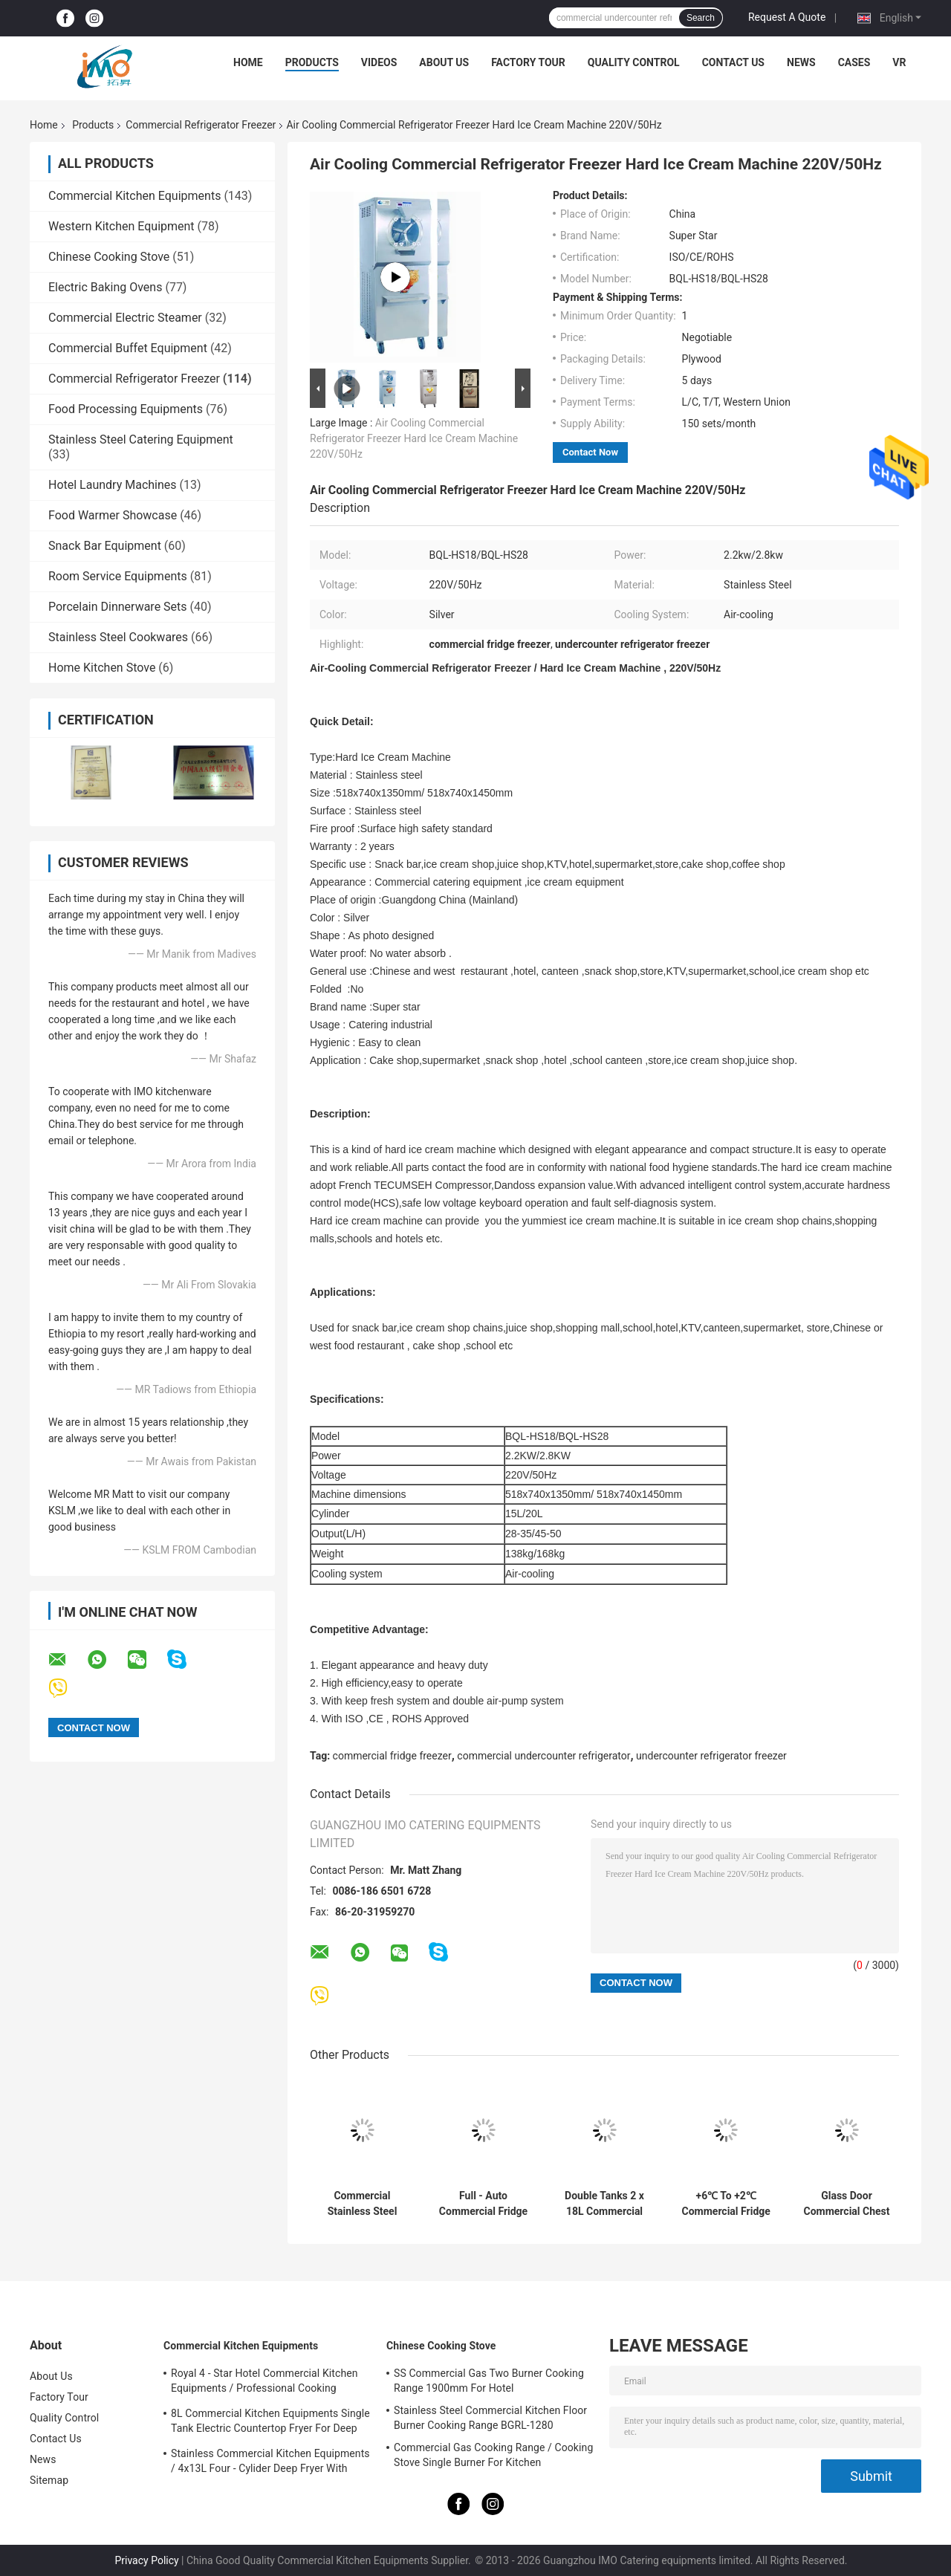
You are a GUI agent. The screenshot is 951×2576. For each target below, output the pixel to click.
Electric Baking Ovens (105, 287)
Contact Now (590, 452)
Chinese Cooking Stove (108, 257)
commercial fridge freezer (392, 1756)
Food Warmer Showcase (112, 515)
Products (312, 62)
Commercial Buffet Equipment (127, 348)
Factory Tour (528, 62)
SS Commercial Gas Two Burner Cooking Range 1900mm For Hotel (489, 2380)
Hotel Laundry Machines (112, 485)
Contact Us (733, 62)
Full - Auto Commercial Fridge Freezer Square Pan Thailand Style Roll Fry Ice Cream (483, 2204)
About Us (444, 62)
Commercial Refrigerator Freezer (201, 125)
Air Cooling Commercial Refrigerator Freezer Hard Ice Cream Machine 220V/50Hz (414, 438)
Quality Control (634, 62)
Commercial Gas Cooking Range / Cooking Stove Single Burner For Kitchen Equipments (493, 2457)
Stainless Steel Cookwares (118, 637)
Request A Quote (786, 17)
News (801, 62)
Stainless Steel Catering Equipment (140, 439)
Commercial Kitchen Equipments (134, 196)
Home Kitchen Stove (101, 668)
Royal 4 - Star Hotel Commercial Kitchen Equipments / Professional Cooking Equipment (264, 2382)
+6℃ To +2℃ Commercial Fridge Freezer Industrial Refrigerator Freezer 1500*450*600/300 (726, 2204)
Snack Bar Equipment (104, 546)
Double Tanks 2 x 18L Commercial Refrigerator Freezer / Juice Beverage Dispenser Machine (604, 2204)
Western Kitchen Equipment (121, 226)
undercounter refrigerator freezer (711, 1756)
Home (248, 62)
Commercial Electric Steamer (125, 318)
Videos (379, 62)
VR (899, 62)
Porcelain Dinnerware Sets (117, 607)
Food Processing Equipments (125, 409)
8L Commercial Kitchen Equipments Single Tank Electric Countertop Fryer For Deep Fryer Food (270, 2423)
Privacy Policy (146, 2560)
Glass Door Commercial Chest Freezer (846, 2204)
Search (701, 18)
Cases (854, 62)
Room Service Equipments (117, 576)
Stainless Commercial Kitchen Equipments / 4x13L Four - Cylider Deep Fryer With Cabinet (270, 2463)
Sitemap (49, 2480)
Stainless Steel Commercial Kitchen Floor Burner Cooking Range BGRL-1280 (490, 2417)
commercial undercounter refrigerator (543, 1756)
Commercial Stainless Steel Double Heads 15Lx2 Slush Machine (362, 2204)
